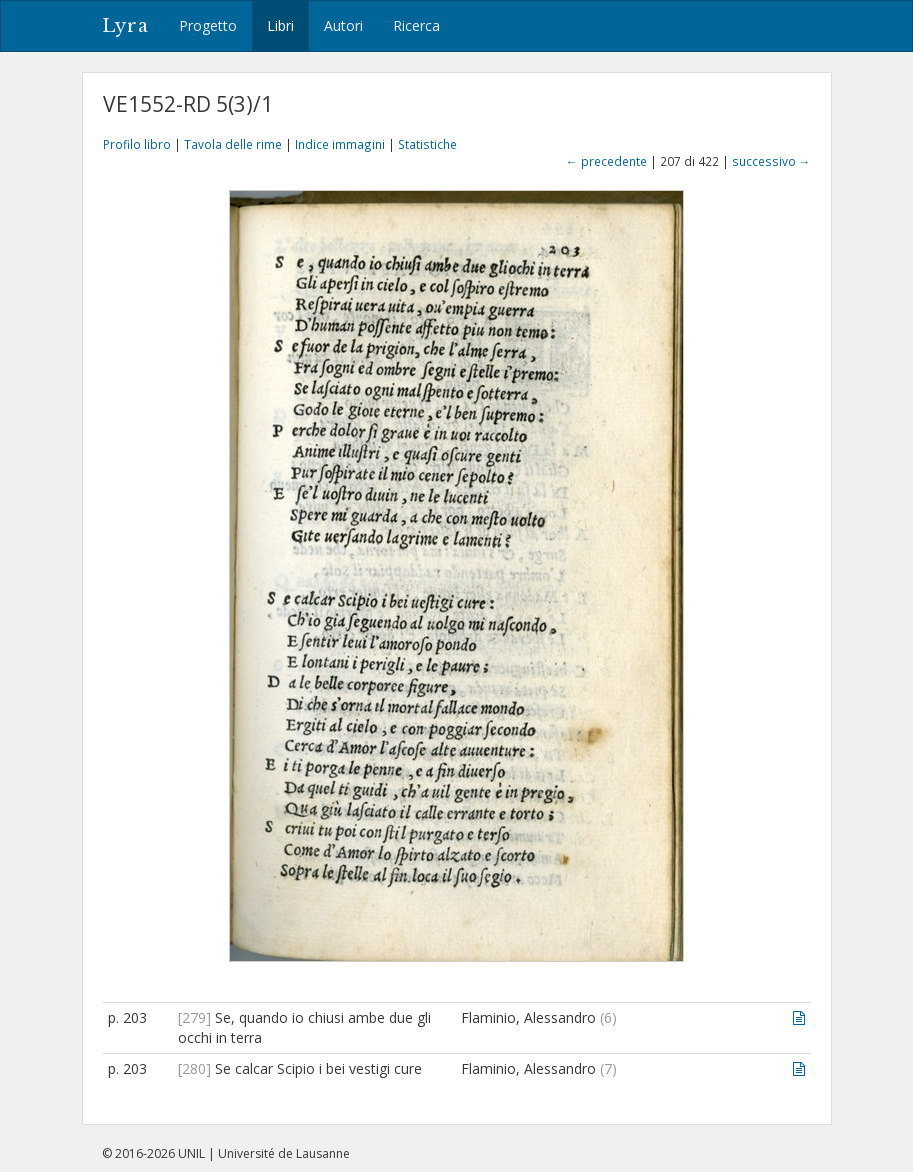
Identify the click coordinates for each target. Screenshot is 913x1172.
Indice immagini (340, 144)
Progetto (208, 25)
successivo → (771, 161)
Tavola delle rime (233, 144)
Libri (280, 25)
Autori (343, 25)
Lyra (125, 26)
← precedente (606, 161)
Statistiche (427, 144)
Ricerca (416, 25)
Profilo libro (137, 144)
